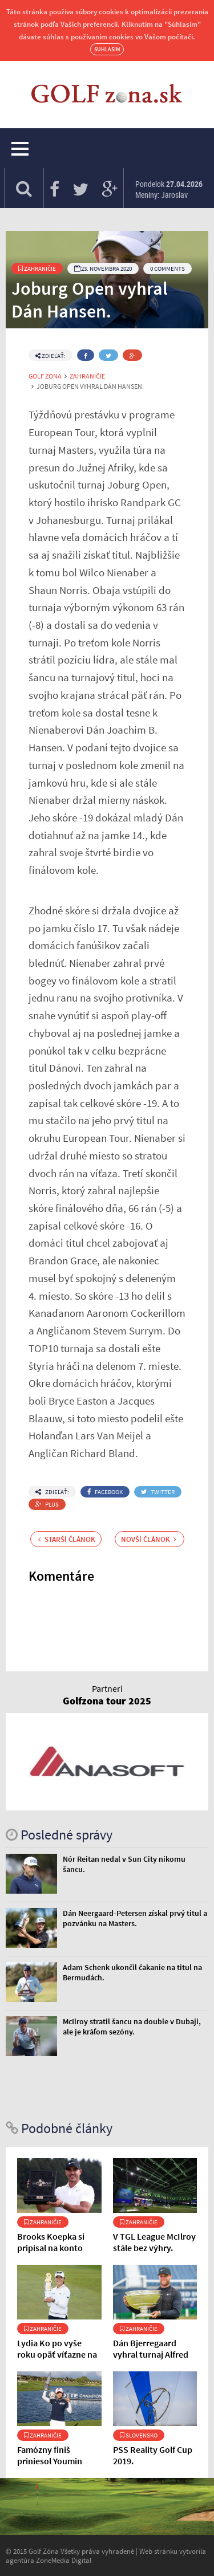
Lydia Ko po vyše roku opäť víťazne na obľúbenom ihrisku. (57, 2354)
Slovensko (139, 2435)
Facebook (105, 1492)
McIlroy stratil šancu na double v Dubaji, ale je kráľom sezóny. (132, 2026)
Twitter (158, 1492)
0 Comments (167, 268)
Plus (47, 1504)
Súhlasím (107, 49)
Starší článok (66, 1539)
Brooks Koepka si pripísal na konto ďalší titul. (50, 2248)
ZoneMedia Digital (63, 2560)
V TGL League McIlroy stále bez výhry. (154, 2242)
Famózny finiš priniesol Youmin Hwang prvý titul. (50, 2461)
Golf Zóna (45, 376)
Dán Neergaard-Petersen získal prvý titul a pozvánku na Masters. (135, 1918)
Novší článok (148, 1539)
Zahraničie (37, 268)
